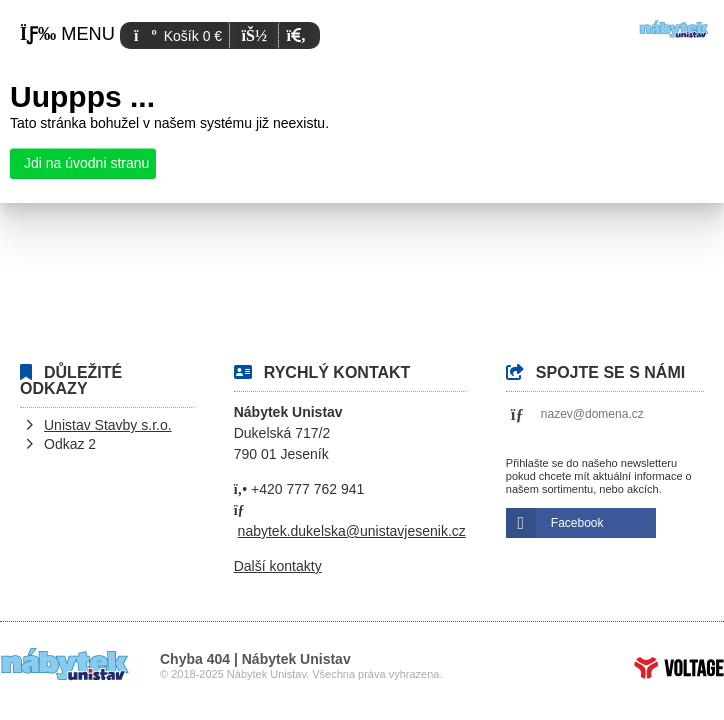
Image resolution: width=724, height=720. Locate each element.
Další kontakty (278, 566)
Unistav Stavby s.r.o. (108, 425)
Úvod (674, 29)
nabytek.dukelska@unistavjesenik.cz (352, 531)
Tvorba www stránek (679, 668)
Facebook (577, 523)
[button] (295, 35)
